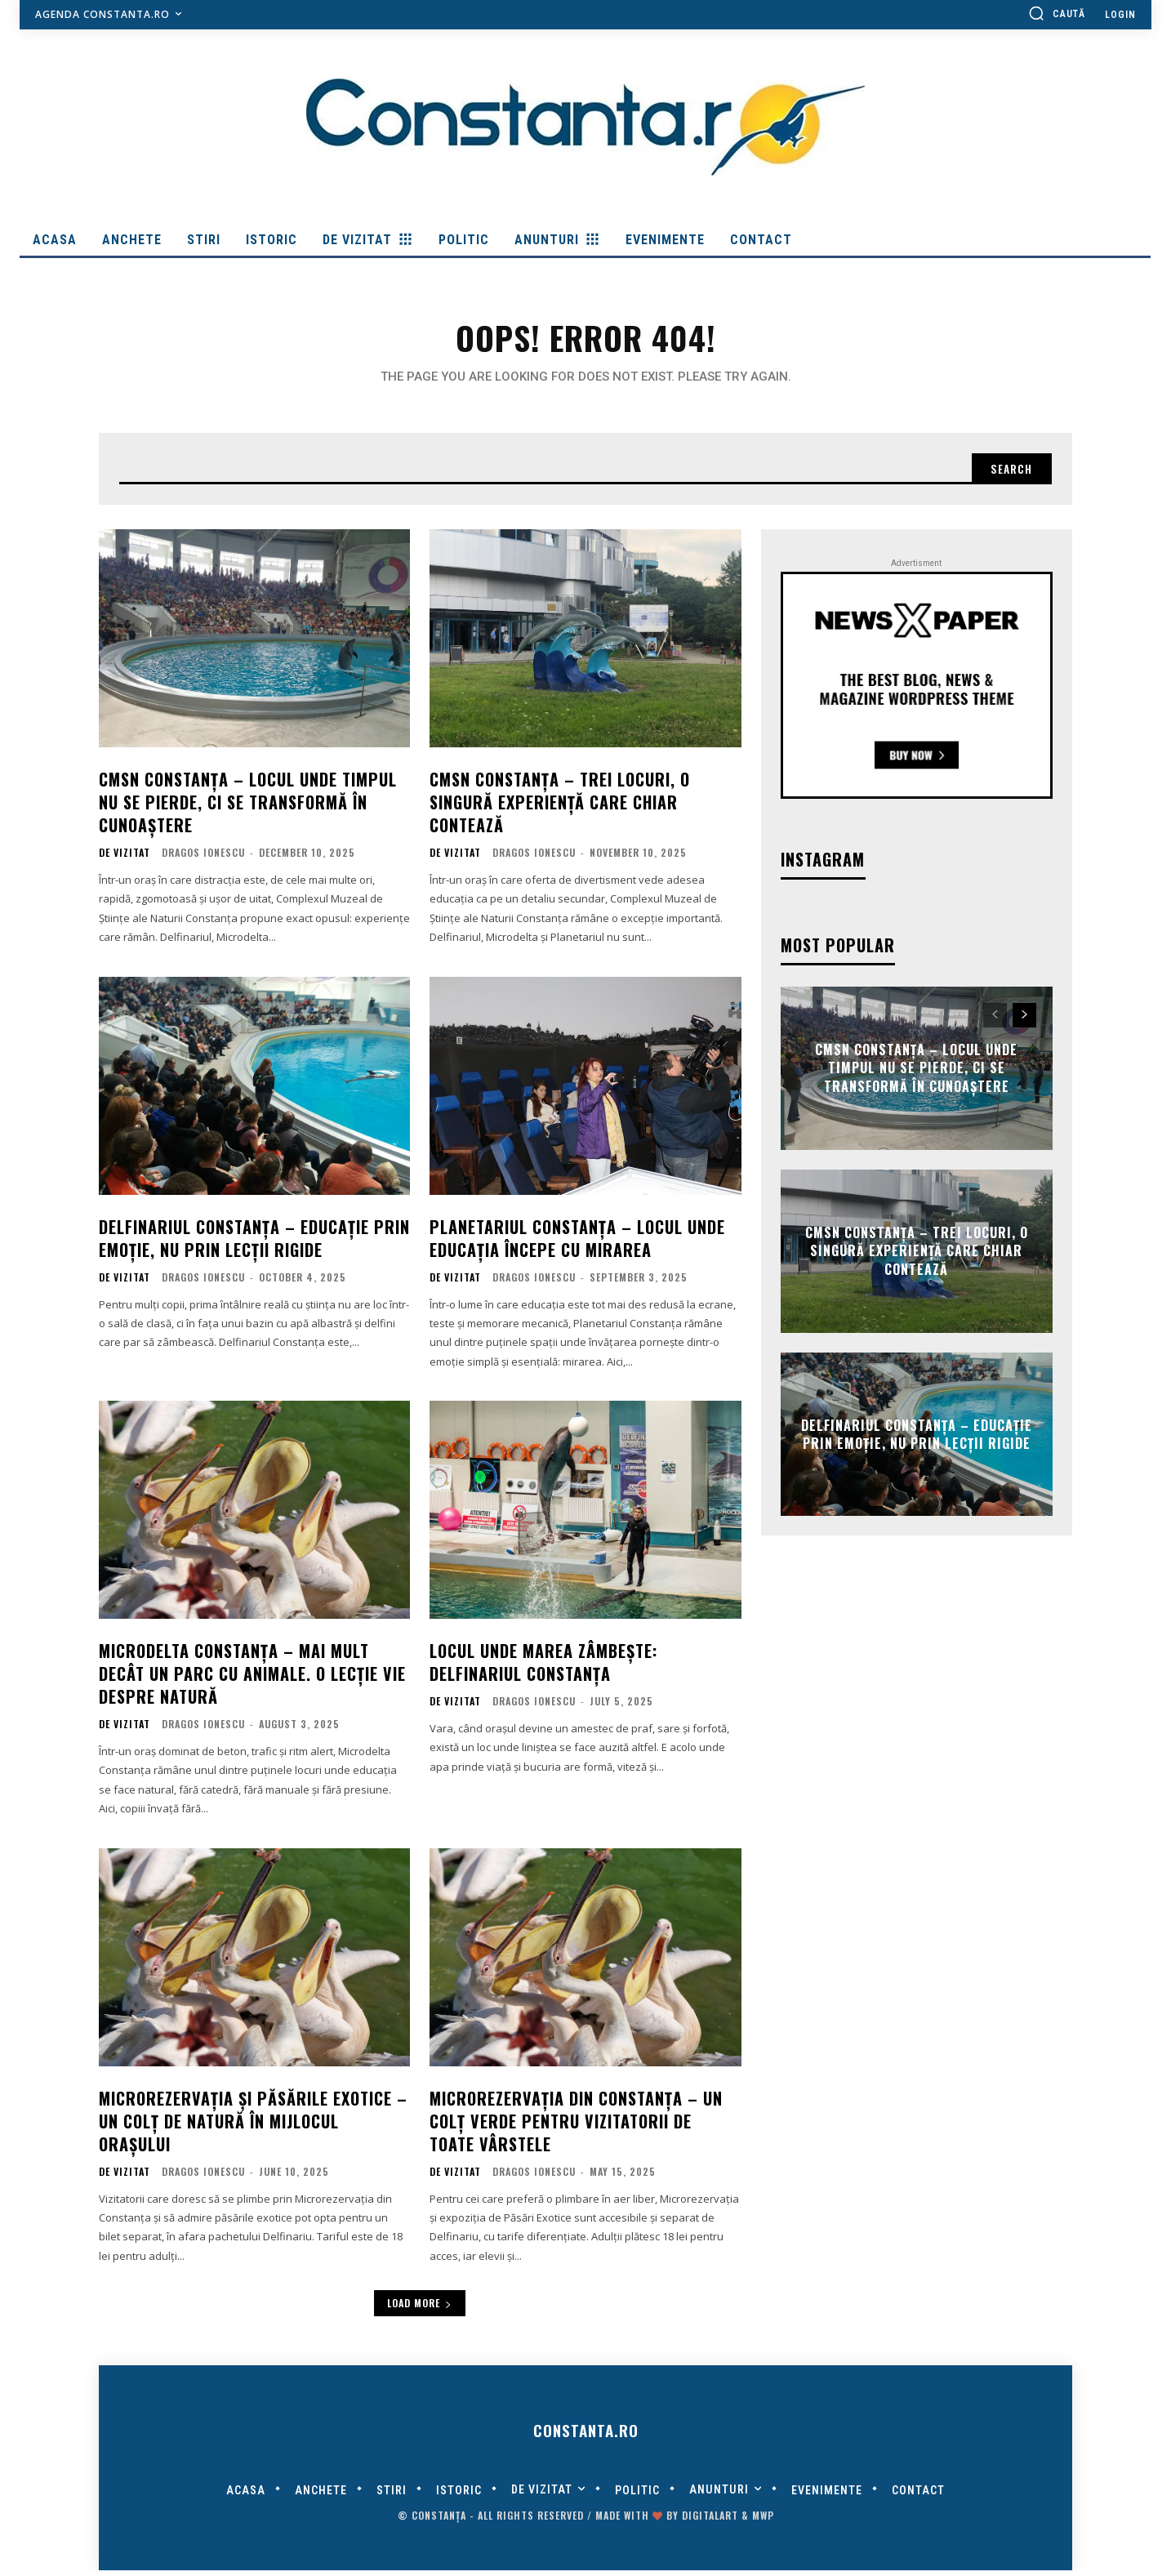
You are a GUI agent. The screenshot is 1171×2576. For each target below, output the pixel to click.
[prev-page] (995, 1020)
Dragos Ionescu (203, 857)
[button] (1056, 13)
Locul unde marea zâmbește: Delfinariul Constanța (543, 1667)
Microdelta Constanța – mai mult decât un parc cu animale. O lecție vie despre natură (252, 1678)
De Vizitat (124, 857)
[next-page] (1024, 1020)
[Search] (1009, 473)
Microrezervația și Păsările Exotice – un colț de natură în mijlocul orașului (253, 2126)
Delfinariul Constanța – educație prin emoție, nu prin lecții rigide (254, 1243)
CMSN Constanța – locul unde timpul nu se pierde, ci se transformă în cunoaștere (248, 807)
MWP (763, 2521)
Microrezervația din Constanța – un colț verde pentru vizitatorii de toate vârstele (576, 2126)
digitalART (710, 2521)
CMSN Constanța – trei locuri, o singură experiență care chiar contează (560, 807)
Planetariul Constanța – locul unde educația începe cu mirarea (577, 1243)
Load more (419, 2308)
